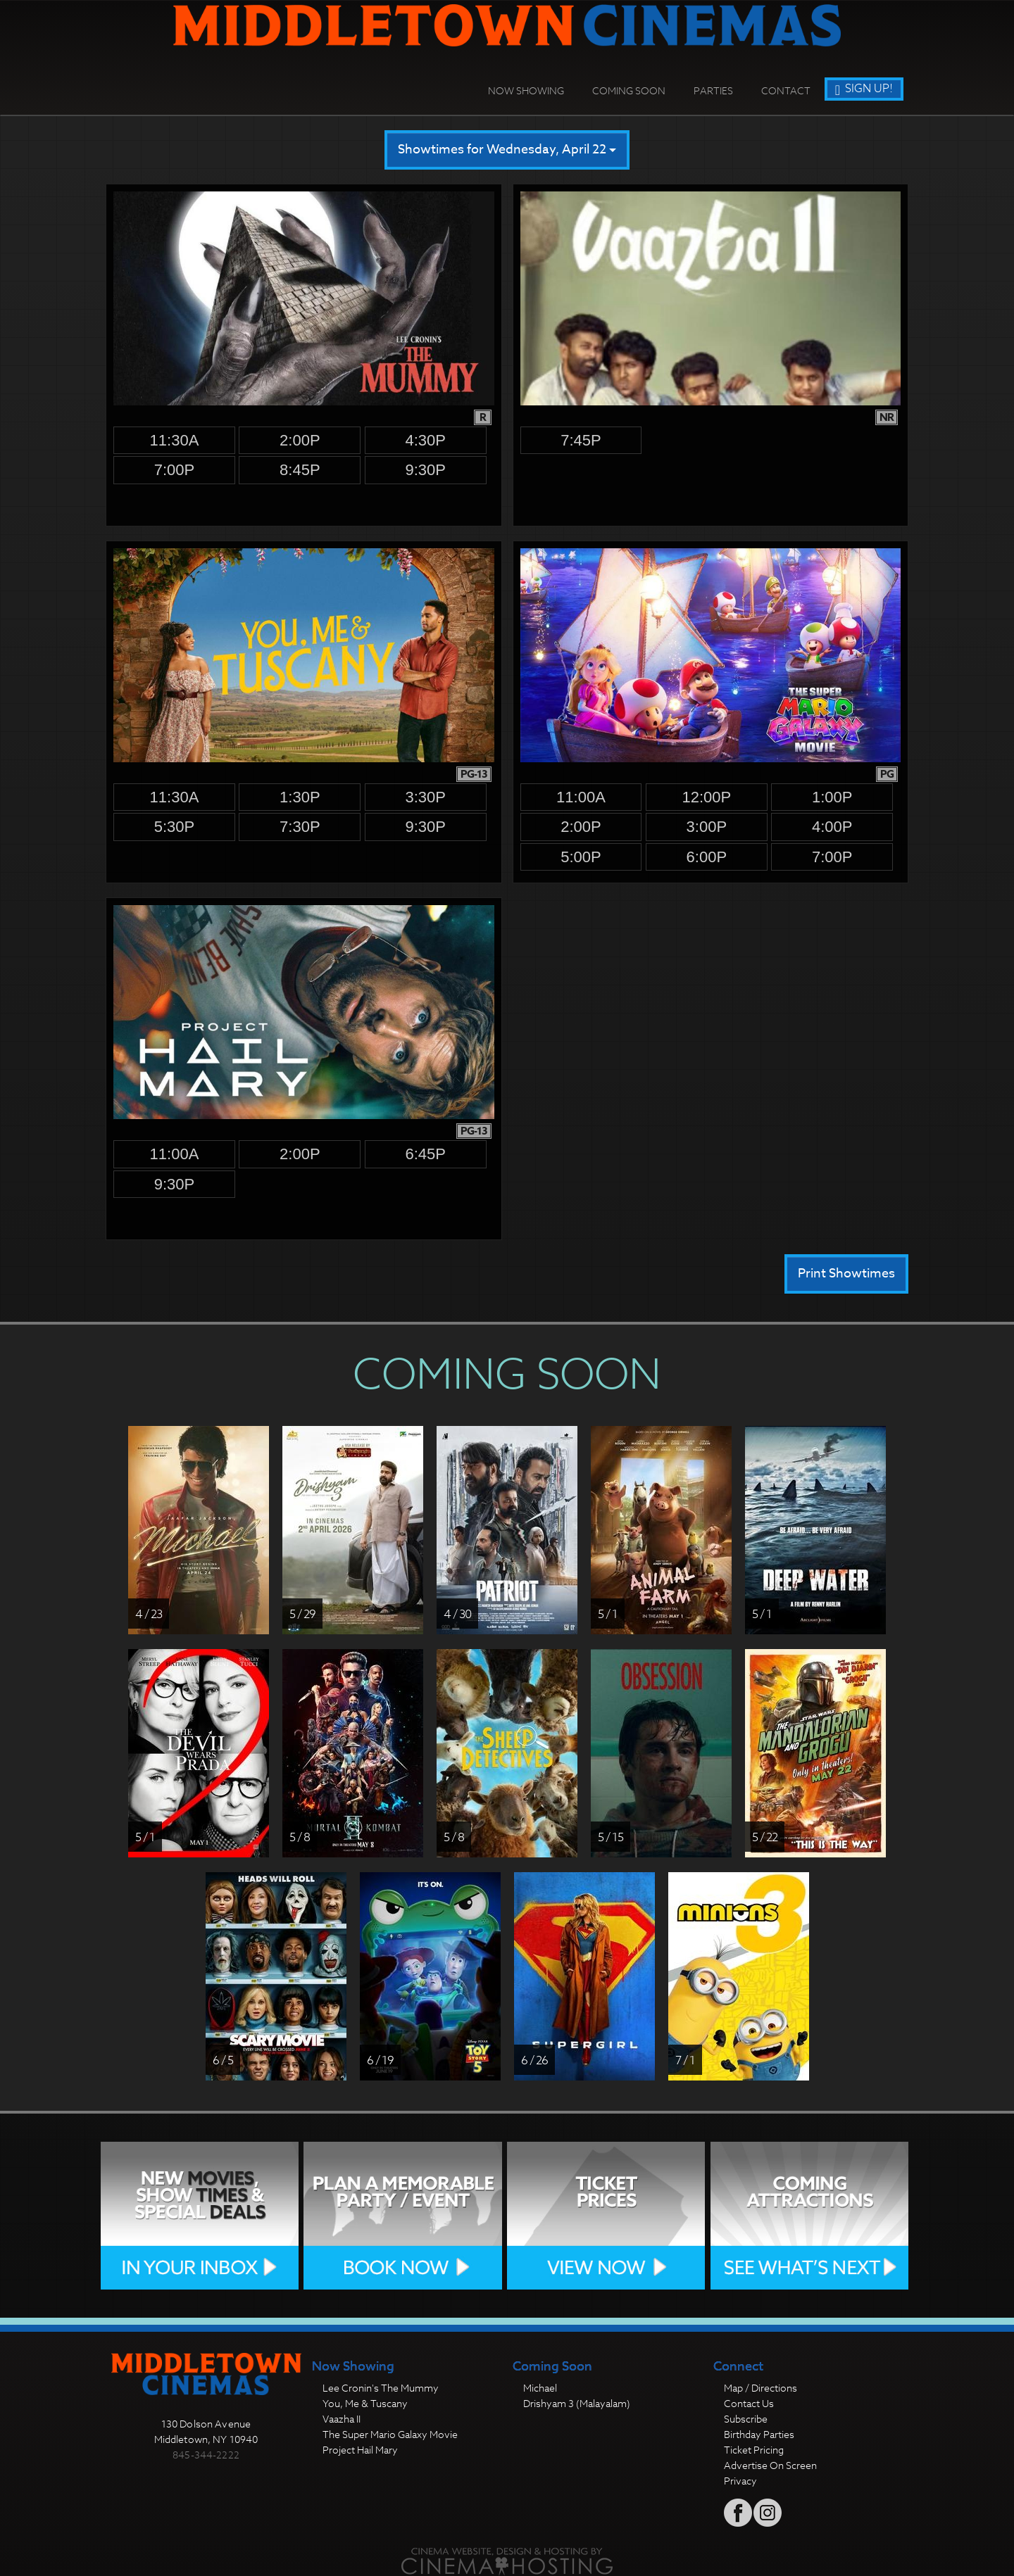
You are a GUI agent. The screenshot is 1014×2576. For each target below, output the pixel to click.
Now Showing (526, 90)
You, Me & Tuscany (365, 2403)
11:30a (174, 440)
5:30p (174, 826)
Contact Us (749, 2403)
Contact (785, 90)
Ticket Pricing (754, 2449)
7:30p (300, 826)
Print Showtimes (846, 1273)
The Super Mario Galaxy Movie (390, 2434)
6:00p (707, 857)
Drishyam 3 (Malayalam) (576, 2403)
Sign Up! (864, 88)
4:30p (425, 440)
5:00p (581, 857)
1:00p (832, 797)
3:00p (707, 826)
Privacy (740, 2480)
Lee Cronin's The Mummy (381, 2387)
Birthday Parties (759, 2434)
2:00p (300, 440)
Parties (713, 90)
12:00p (706, 797)
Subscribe (746, 2418)
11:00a (581, 797)
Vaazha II (342, 2418)
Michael (540, 2387)
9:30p (425, 470)
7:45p (581, 440)
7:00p (174, 470)
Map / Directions (760, 2387)
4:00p (832, 826)
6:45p (425, 1154)
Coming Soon (628, 90)
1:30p (300, 797)
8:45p (300, 470)
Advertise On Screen (770, 2465)
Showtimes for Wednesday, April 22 (507, 149)
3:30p (425, 797)
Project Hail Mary (360, 2449)
